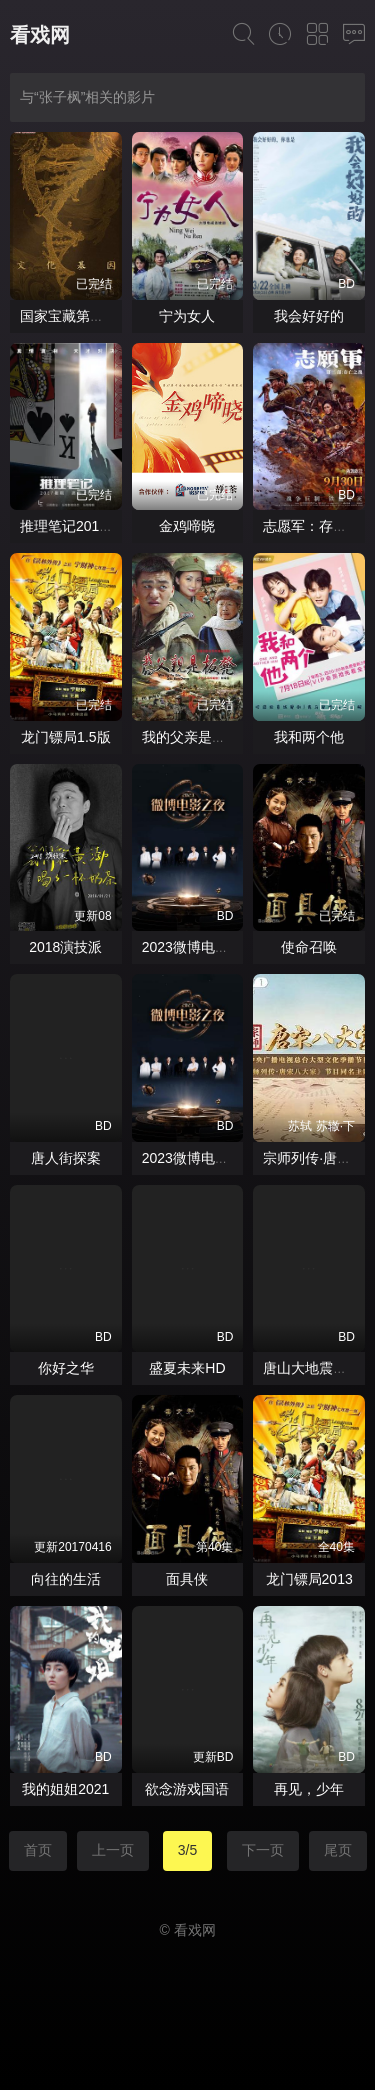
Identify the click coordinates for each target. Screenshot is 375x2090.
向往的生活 (66, 1579)
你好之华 (66, 1368)
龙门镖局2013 (309, 1579)
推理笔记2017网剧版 (84, 526)
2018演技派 (65, 947)
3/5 (187, 1850)
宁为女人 (187, 316)
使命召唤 (309, 947)
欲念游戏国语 (187, 1789)
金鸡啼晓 (187, 526)
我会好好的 (309, 316)
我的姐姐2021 (65, 1789)
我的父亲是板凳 (191, 737)
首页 (38, 1850)
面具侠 (187, 1579)
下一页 (263, 1850)
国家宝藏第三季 (69, 316)
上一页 (113, 1850)
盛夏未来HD (187, 1368)
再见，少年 (309, 1789)
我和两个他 (309, 737)
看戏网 (40, 35)
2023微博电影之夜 (199, 947)
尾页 (338, 1850)
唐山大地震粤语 (312, 1368)
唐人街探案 (66, 1158)
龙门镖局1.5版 (65, 737)
